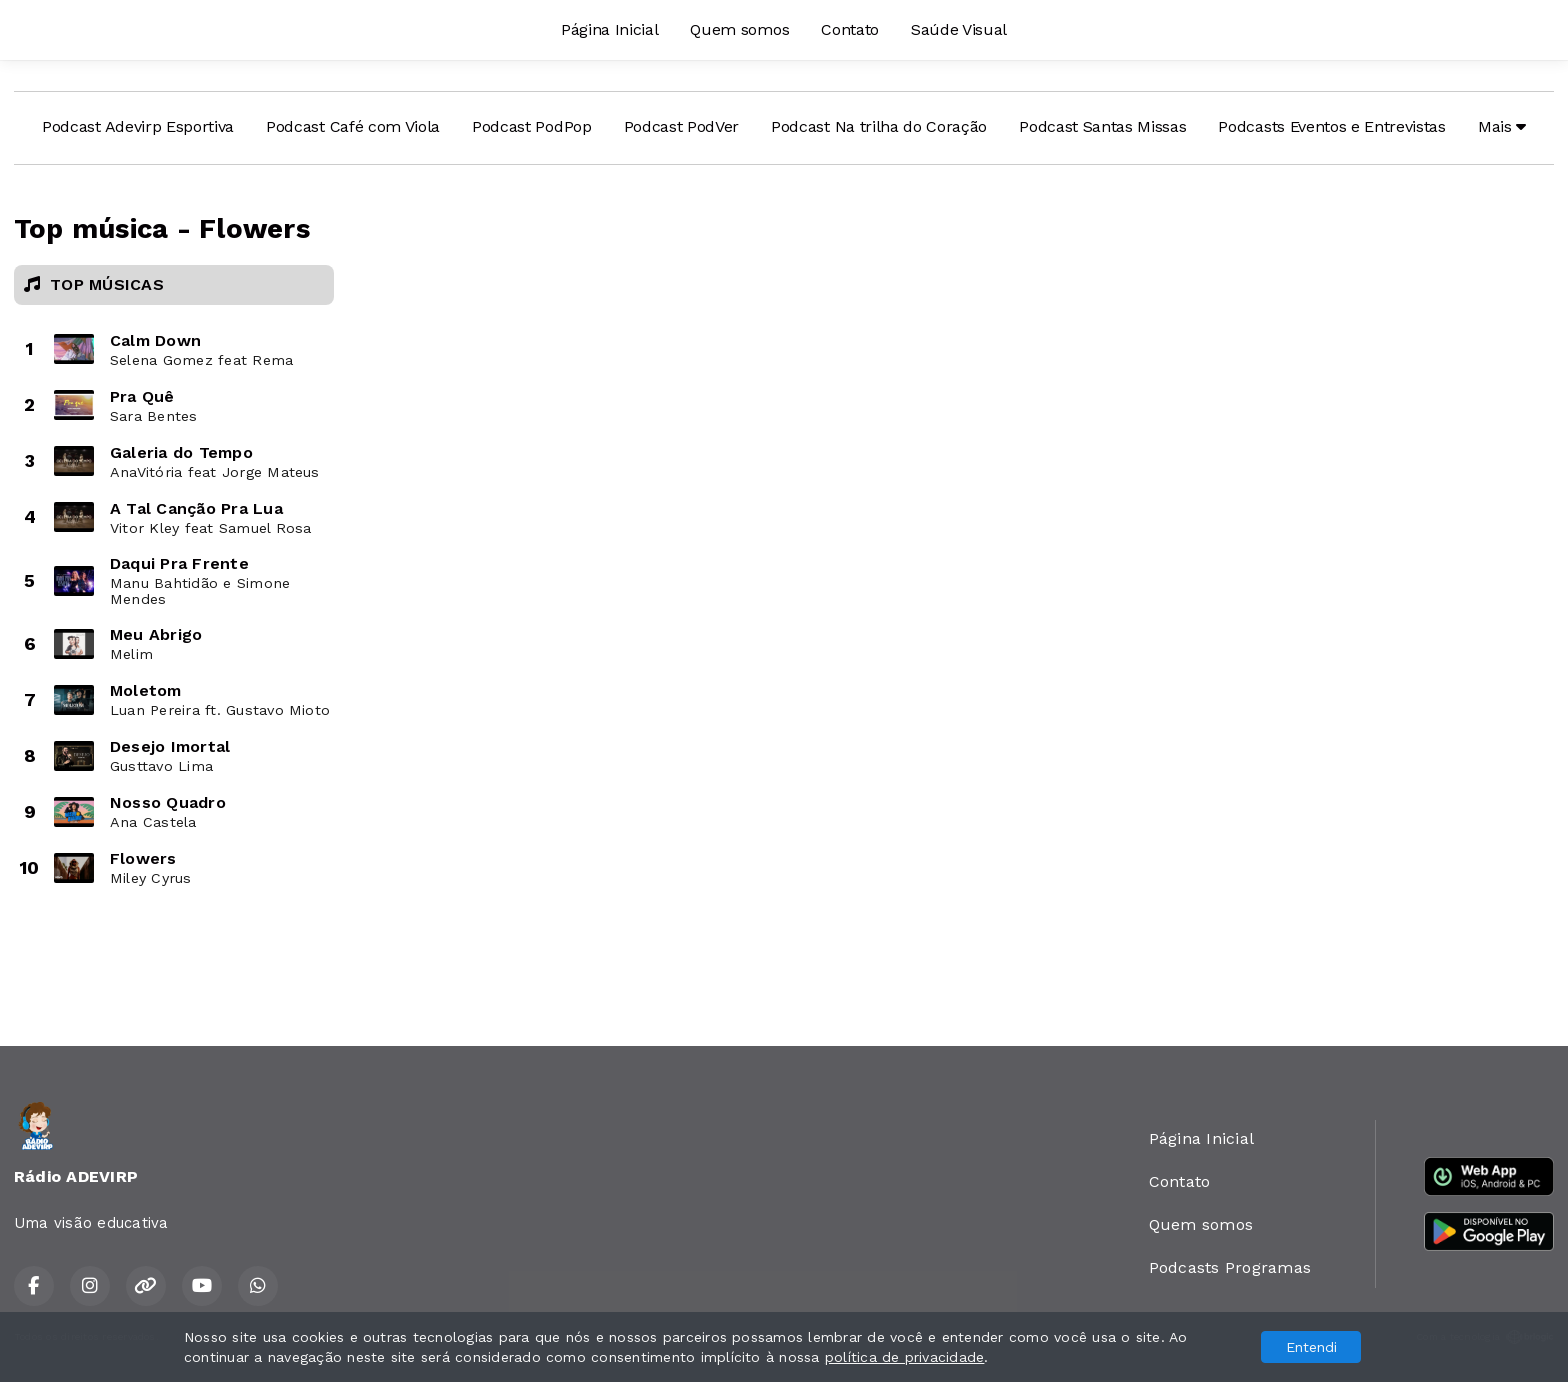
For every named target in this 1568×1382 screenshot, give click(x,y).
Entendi (1311, 1347)
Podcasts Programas (1230, 1267)
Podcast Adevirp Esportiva (138, 126)
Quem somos (739, 29)
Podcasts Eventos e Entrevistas (1331, 126)
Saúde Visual (959, 29)
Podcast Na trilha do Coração (879, 126)
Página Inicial (610, 29)
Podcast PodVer (682, 126)
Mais (1502, 126)
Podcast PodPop (532, 126)
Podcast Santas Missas (1102, 126)
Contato (850, 29)
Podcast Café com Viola (353, 126)
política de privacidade (905, 1357)
